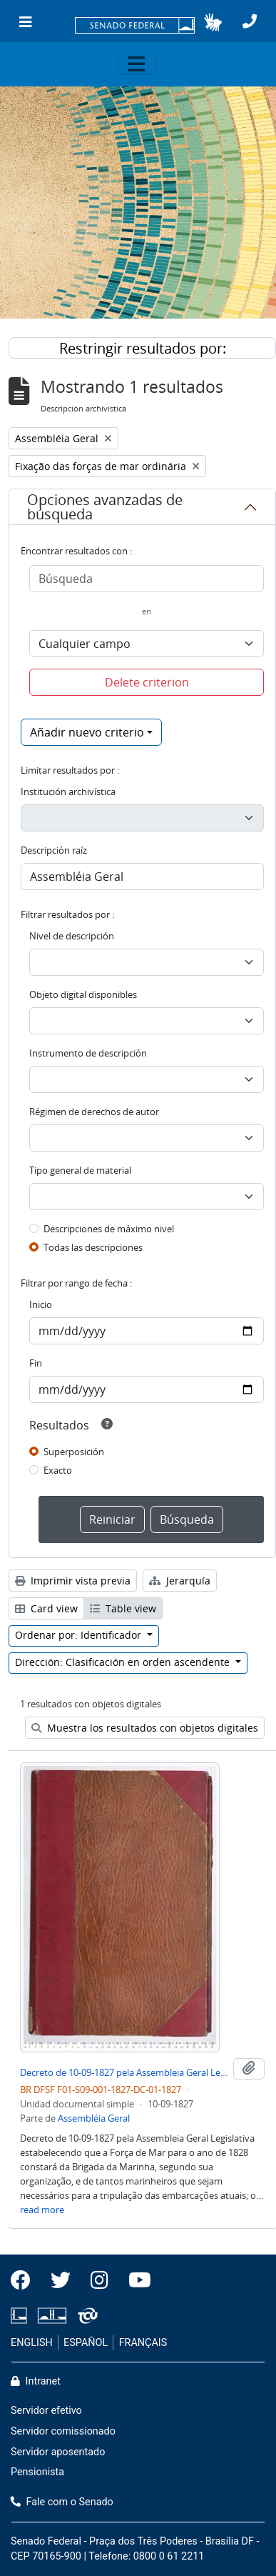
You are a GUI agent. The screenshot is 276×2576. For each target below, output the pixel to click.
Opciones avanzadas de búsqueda (105, 507)
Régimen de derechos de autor (94, 1111)
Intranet (36, 2381)
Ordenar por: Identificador (79, 1635)
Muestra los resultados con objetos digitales (144, 1727)
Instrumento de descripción (88, 1053)
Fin (35, 1363)
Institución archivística (68, 791)
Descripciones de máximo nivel (109, 1228)
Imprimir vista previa (73, 1580)
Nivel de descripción (71, 935)
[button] (213, 22)
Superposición (74, 1451)
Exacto (58, 1470)
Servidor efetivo (46, 2411)
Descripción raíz (54, 850)
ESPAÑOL (85, 2343)
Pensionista (37, 2472)
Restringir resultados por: (142, 348)
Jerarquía (179, 1580)
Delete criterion (147, 682)
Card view (46, 1608)
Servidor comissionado (63, 2431)
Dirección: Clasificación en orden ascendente (123, 1662)
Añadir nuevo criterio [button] (87, 732)
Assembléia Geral (94, 2118)
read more (42, 2209)
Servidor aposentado (58, 2452)
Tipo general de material (80, 1170)
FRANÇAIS (143, 2343)
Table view (123, 1608)
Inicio (40, 1304)
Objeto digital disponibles (83, 994)
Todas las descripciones (93, 1247)
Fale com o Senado (62, 2502)
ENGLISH (32, 2343)
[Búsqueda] (146, 578)
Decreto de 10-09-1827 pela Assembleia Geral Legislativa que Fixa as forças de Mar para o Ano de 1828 (124, 2072)
